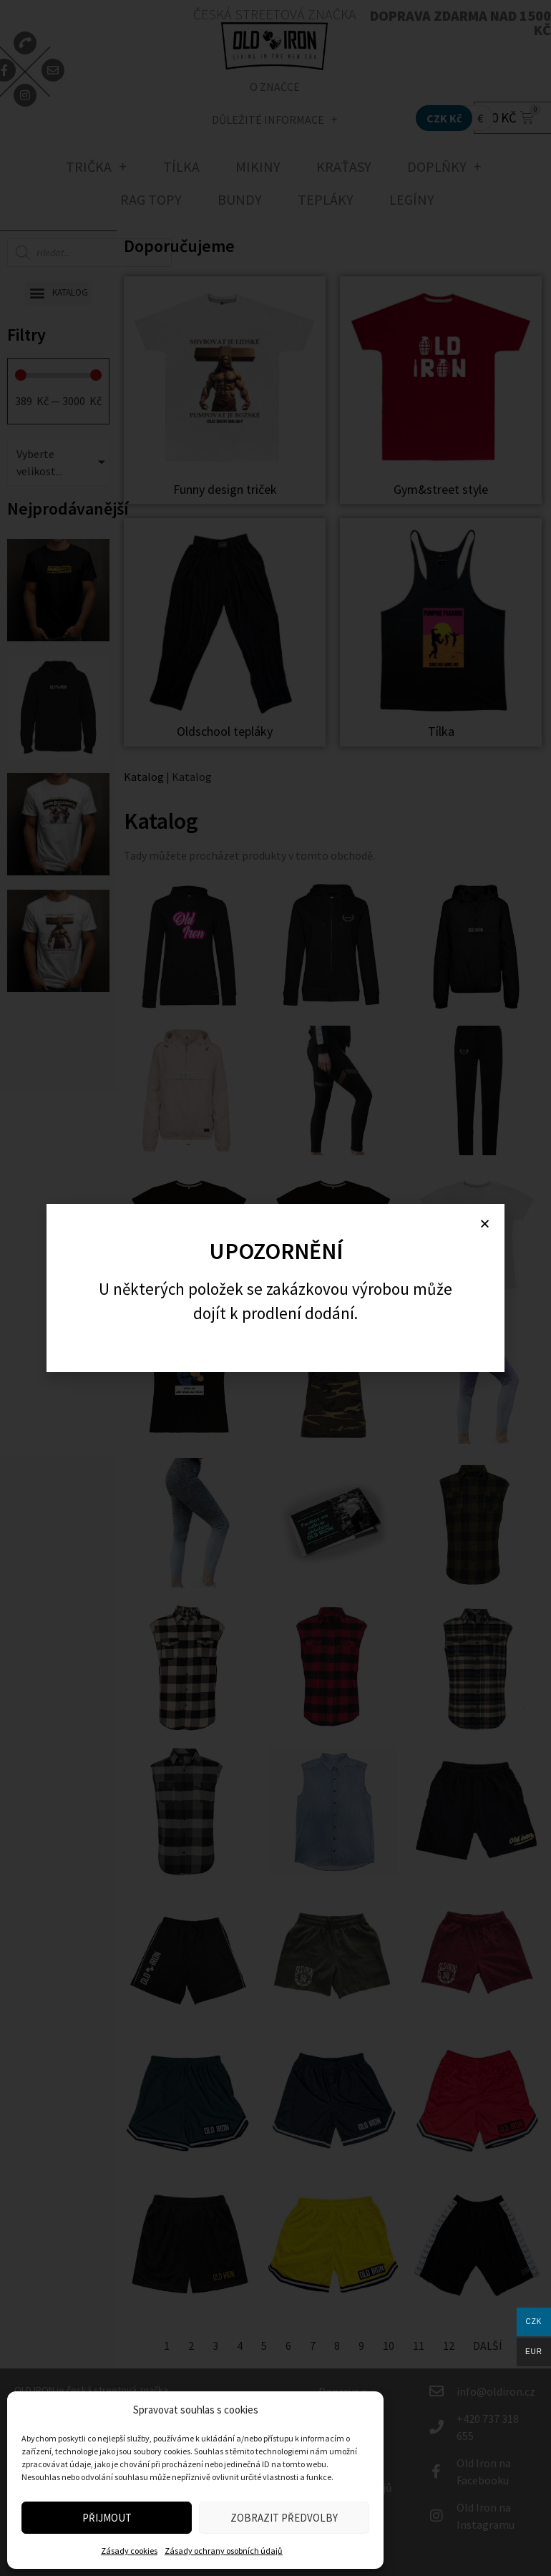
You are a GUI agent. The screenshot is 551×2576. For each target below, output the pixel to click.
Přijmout (107, 2517)
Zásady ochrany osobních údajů (224, 2550)
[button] (484, 1223)
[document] (275, 1288)
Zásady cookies (129, 2550)
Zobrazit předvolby (284, 2517)
